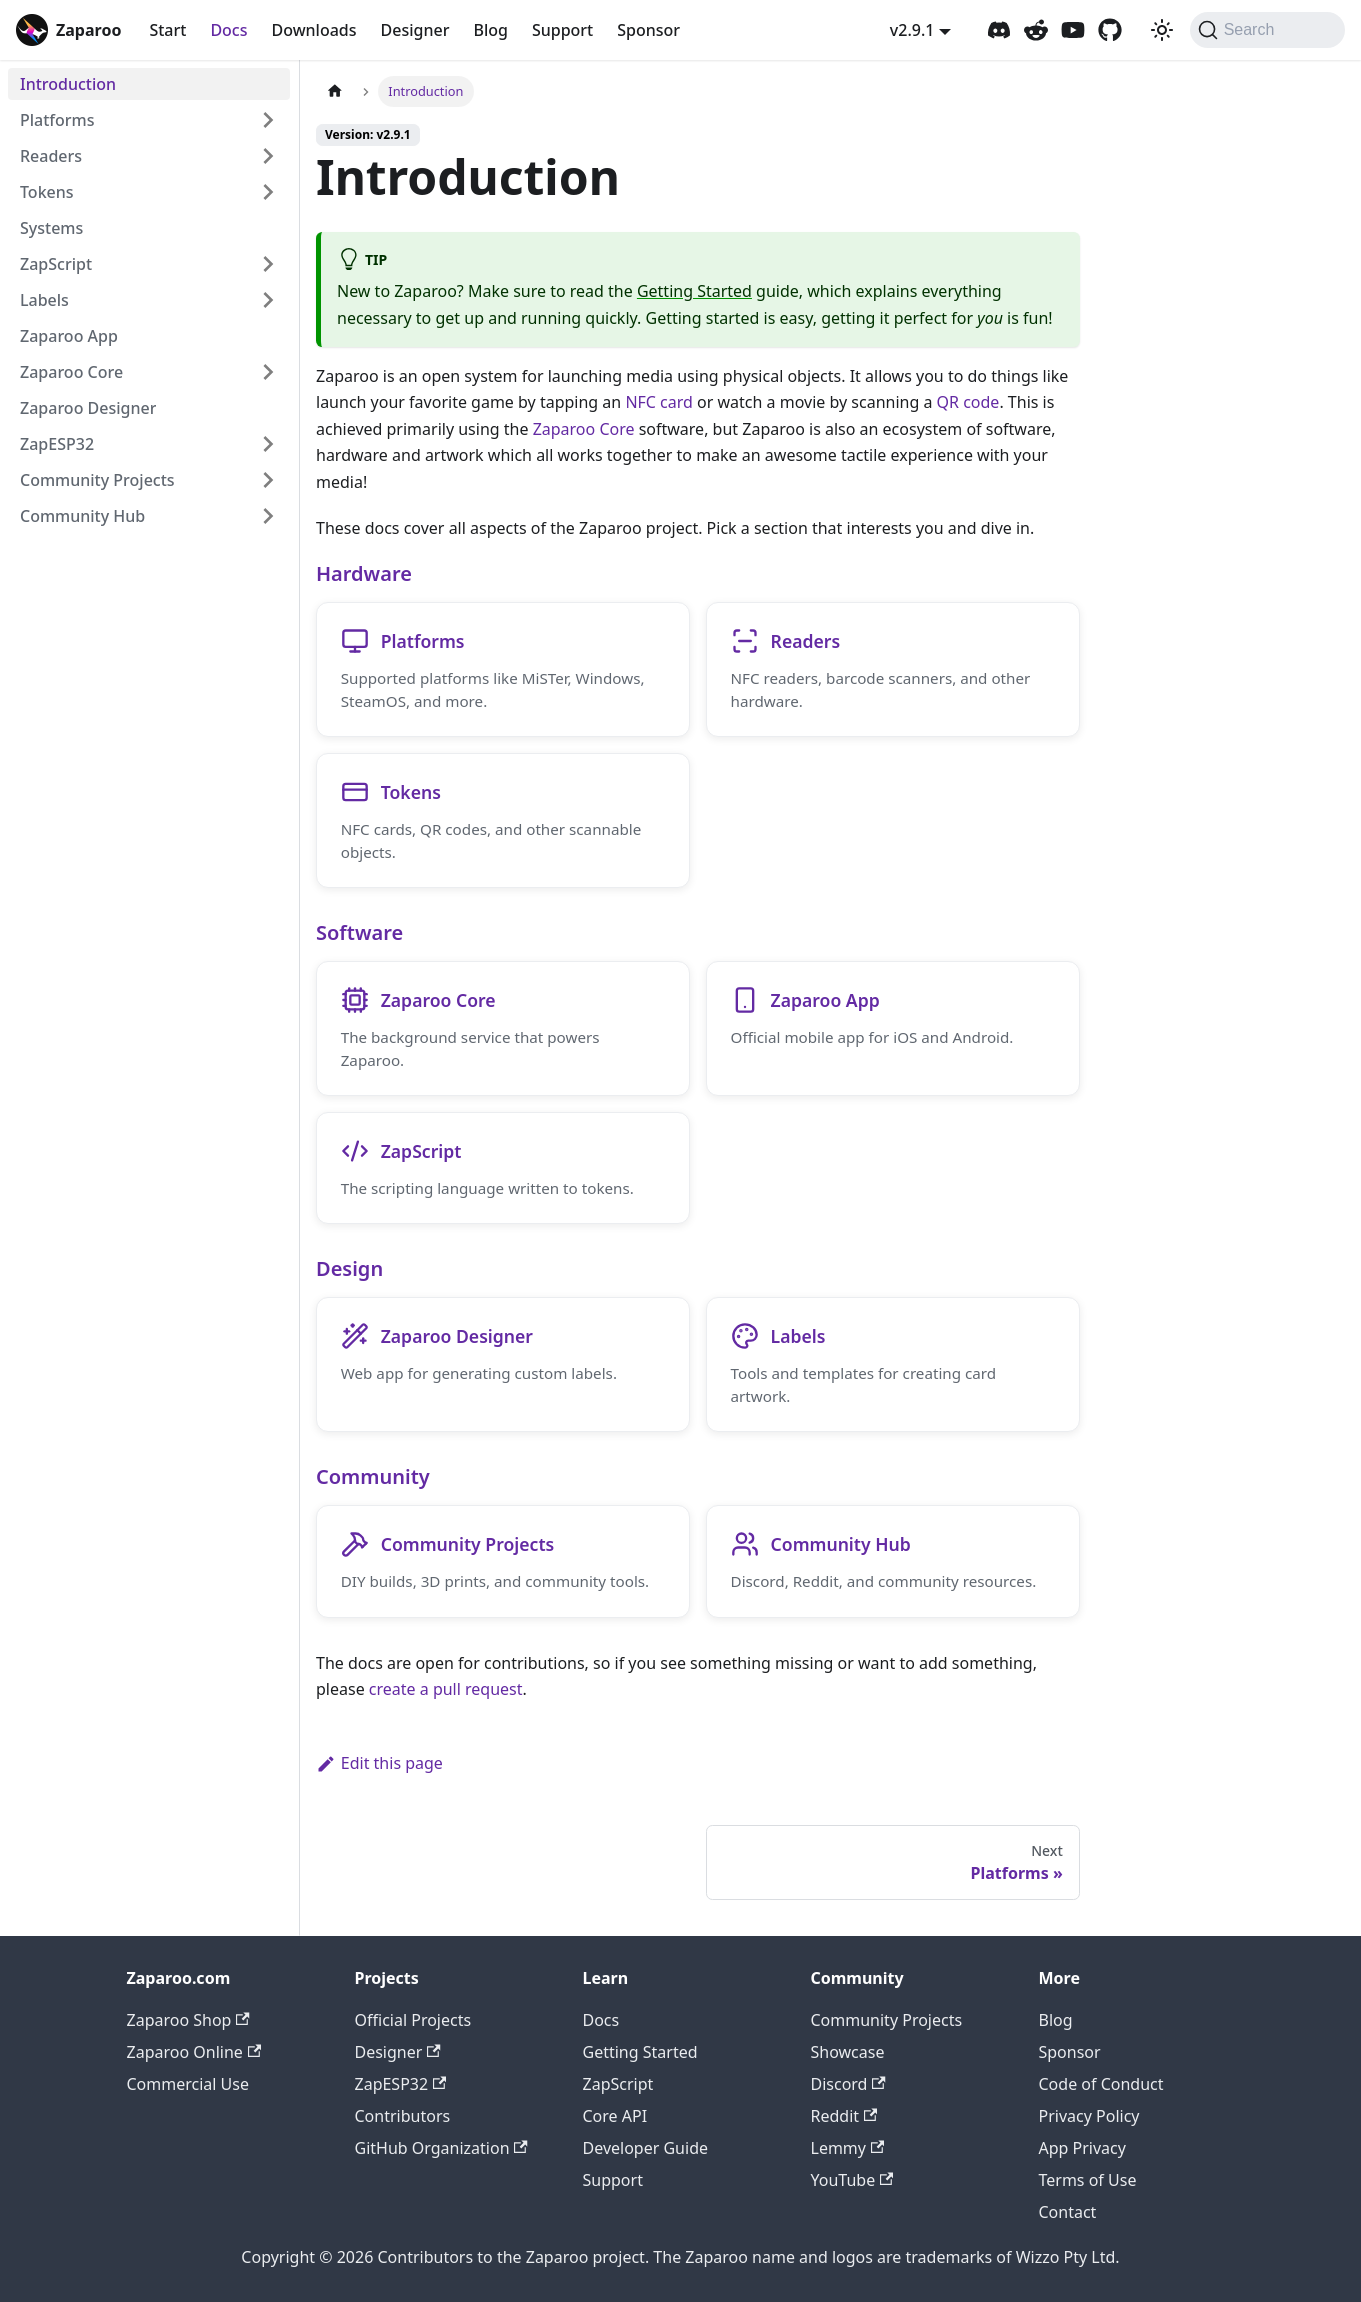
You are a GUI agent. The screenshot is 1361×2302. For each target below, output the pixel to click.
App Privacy (1082, 2148)
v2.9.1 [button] (912, 30)
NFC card (659, 402)
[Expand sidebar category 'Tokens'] (268, 192)
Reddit (844, 2116)
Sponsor (648, 30)
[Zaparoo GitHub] (1110, 30)
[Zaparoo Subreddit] (1036, 30)
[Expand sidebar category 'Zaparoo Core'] (268, 372)
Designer (415, 30)
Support (562, 30)
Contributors (403, 2116)
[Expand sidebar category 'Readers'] (268, 156)
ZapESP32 (401, 2084)
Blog (490, 30)
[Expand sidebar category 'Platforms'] (268, 120)
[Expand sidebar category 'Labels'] (268, 300)
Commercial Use (188, 2084)
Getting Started (694, 291)
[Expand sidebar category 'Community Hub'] (268, 516)
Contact (1068, 2212)
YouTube (852, 2180)
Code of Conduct (1101, 2084)
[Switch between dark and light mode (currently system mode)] (1162, 30)
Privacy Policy (1089, 2116)
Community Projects (887, 2020)
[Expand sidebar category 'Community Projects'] (268, 480)
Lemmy (848, 2148)
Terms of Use (1088, 2180)
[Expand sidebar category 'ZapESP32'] (268, 444)
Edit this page (379, 1767)
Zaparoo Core (584, 429)
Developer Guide (646, 2148)
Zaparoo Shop (188, 2020)
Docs (228, 30)
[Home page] (335, 91)
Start (167, 30)
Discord (848, 2084)
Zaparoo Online (194, 2052)
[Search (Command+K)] (1267, 30)
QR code (968, 402)
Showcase (848, 2052)
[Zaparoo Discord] (999, 30)
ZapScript (618, 2084)
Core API (615, 2116)
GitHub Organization (441, 2148)
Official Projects (413, 2020)
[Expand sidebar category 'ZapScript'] (268, 264)
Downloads (313, 30)
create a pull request (446, 1693)
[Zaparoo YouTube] (1073, 30)
